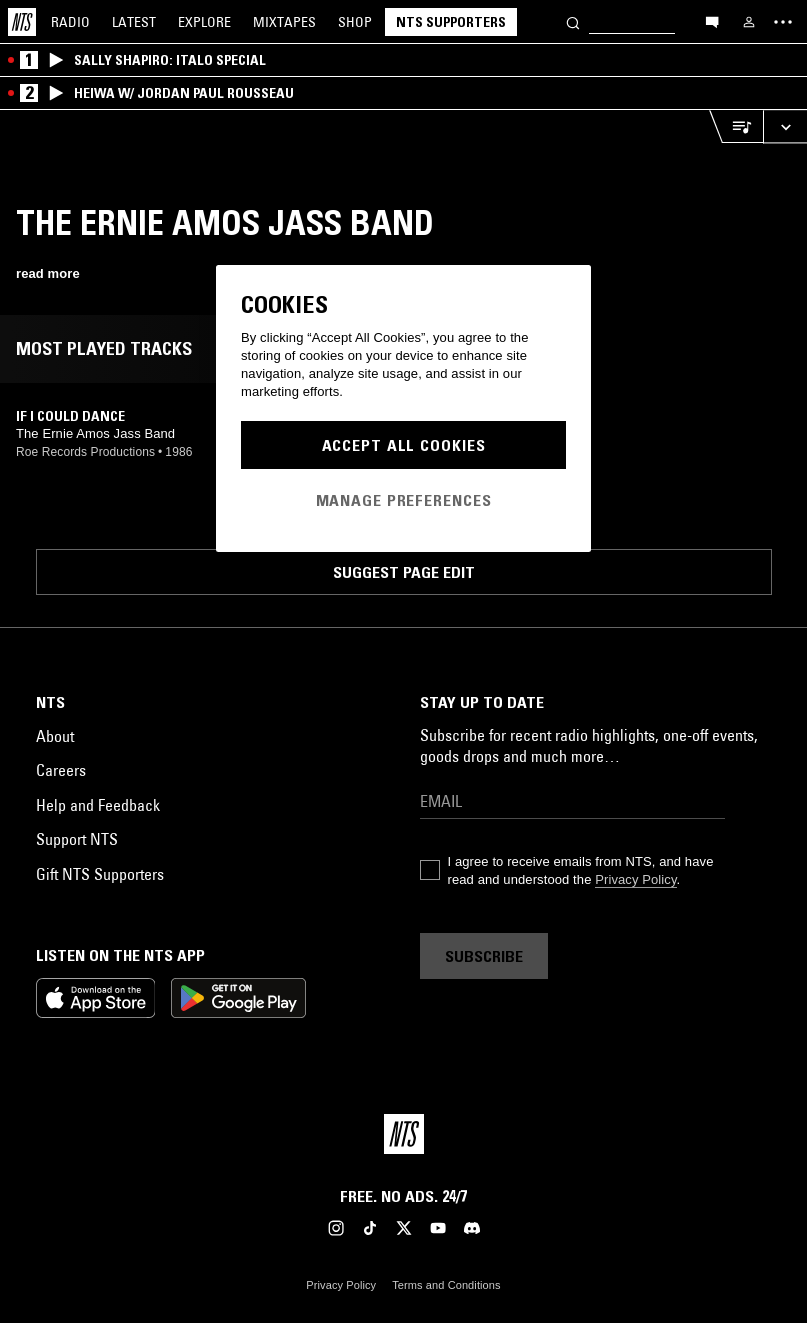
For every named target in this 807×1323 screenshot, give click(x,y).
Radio (70, 22)
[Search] (573, 21)
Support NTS (77, 839)
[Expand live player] (785, 126)
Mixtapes (284, 22)
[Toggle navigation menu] (783, 22)
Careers (61, 770)
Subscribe (484, 956)
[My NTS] (749, 22)
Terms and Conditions (446, 1285)
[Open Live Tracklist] (736, 126)
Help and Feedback (98, 805)
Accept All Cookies (404, 445)
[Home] (22, 22)
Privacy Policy (635, 879)
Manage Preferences (404, 500)
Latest (134, 22)
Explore (204, 22)
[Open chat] (712, 21)
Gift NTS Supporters (100, 874)
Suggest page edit (404, 572)
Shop (355, 22)
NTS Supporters (451, 22)
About (55, 736)
